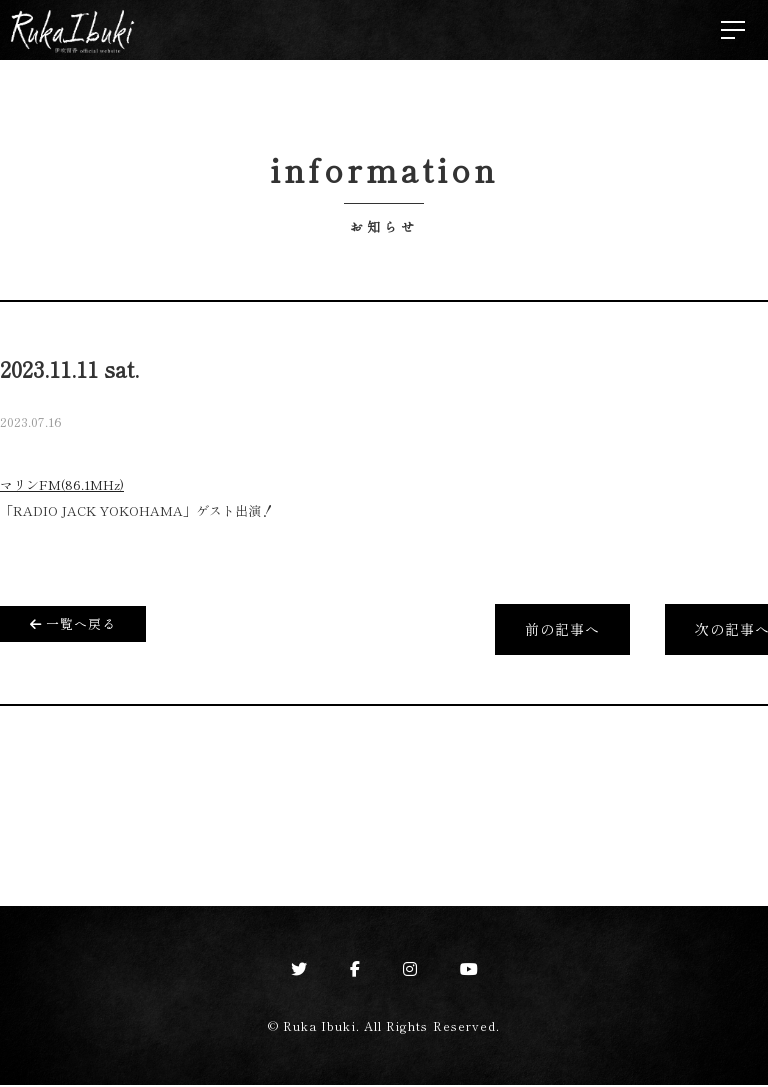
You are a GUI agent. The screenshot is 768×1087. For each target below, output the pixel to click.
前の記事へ (561, 631)
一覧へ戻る (74, 622)
